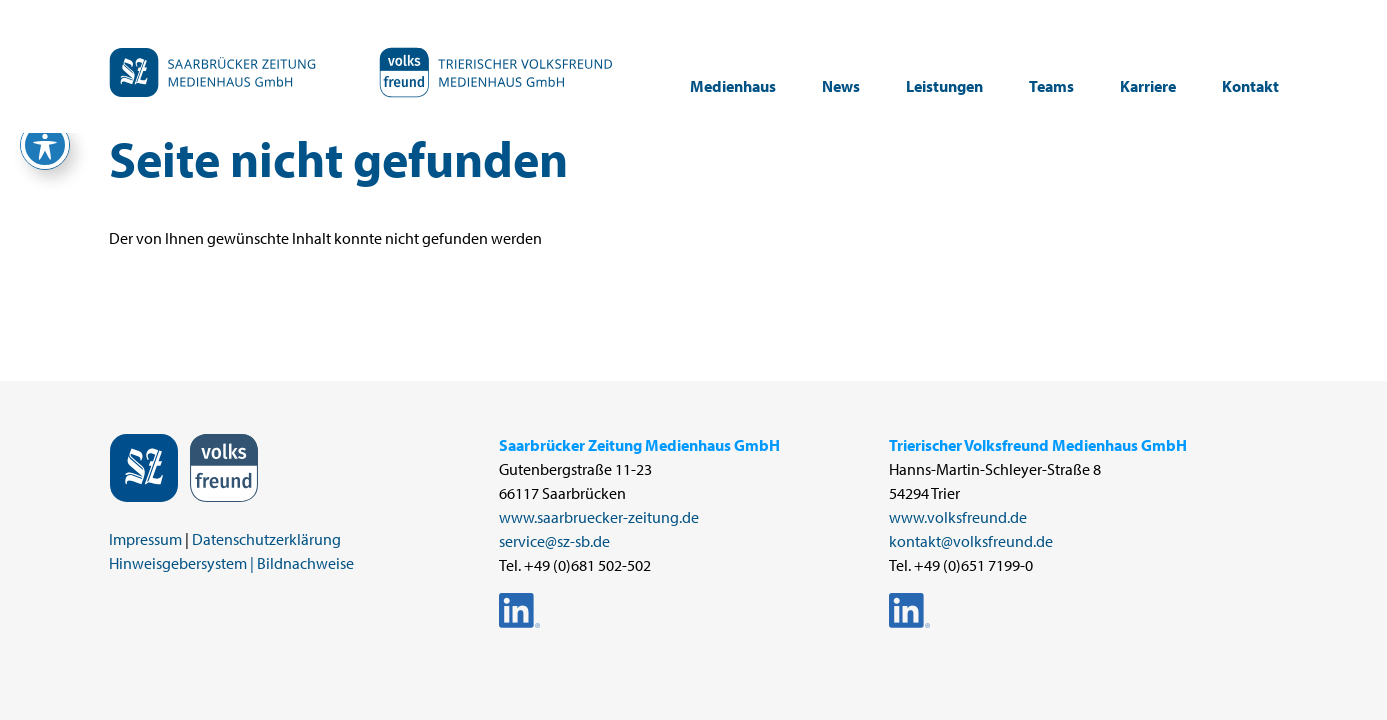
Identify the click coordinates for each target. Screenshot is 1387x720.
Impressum (145, 539)
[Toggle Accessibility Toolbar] (45, 145)
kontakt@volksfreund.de (971, 541)
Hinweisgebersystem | (181, 563)
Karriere (1148, 86)
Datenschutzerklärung (266, 539)
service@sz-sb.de (554, 541)
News (841, 86)
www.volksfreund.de (958, 517)
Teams (1051, 86)
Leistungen (944, 86)
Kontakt (1250, 86)
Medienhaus (733, 86)
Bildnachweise (305, 563)
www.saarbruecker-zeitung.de (599, 517)
